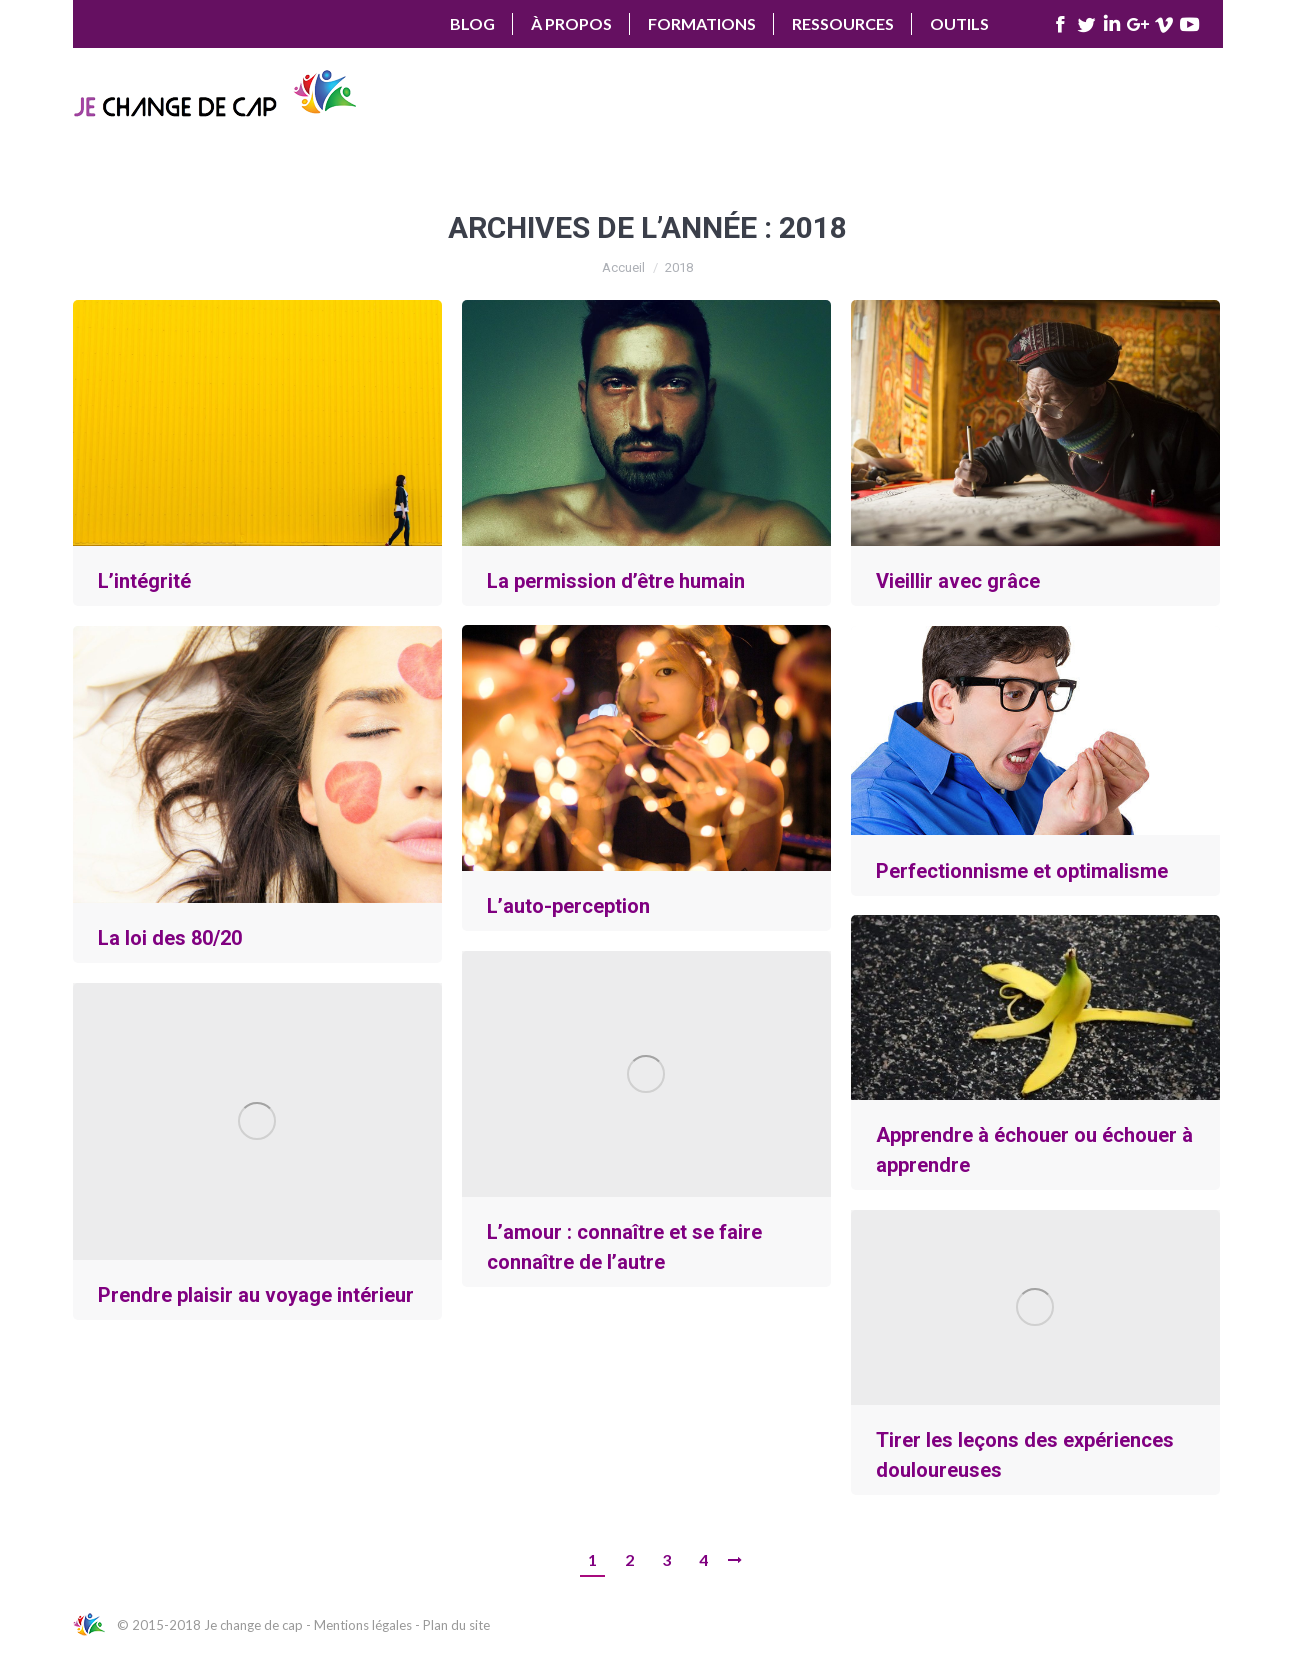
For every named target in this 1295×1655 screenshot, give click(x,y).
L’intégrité (144, 581)
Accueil (623, 267)
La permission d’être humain (616, 581)
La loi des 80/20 (170, 938)
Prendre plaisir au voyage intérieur (256, 1295)
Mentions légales (363, 1625)
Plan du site (456, 1625)
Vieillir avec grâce (958, 581)
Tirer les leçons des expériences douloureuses (1025, 1455)
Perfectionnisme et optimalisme (1022, 871)
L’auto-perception (568, 906)
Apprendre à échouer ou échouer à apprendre (1034, 1150)
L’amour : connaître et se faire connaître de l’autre (624, 1247)
